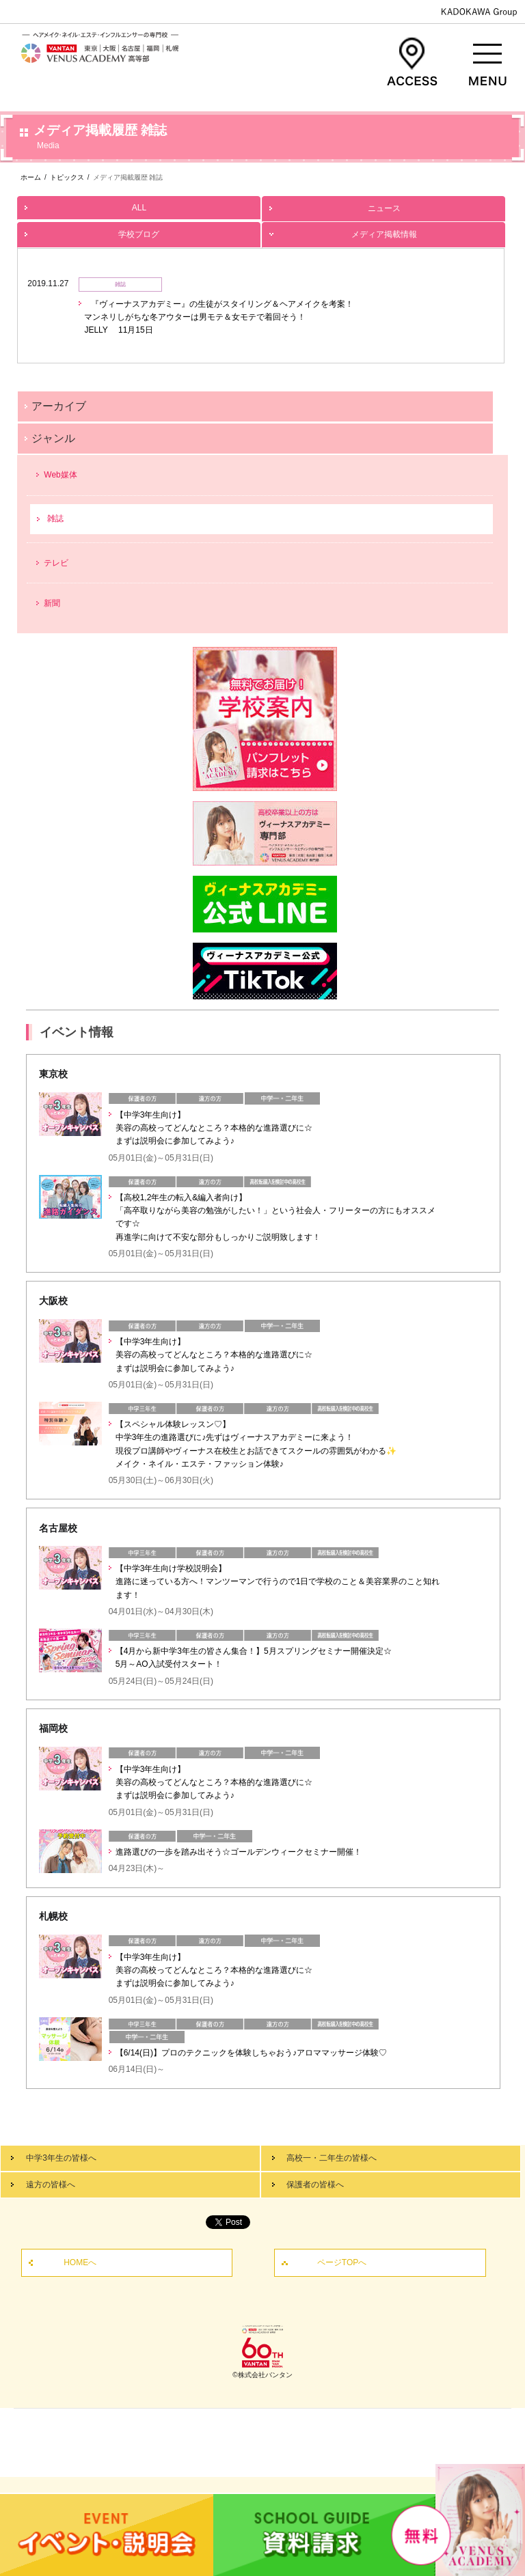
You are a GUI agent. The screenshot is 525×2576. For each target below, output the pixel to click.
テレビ (56, 563)
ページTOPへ (341, 2262)
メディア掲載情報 (383, 230)
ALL (138, 204)
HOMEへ (80, 2262)
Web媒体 (60, 475)
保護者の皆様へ (315, 2184)
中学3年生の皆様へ (61, 2158)
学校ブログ (138, 230)
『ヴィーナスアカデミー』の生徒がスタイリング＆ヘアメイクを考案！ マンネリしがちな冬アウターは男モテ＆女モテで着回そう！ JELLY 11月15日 (218, 317)
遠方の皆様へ (50, 2184)
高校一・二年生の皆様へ (331, 2158)
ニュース (383, 204)
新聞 (52, 603)
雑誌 (55, 518)
